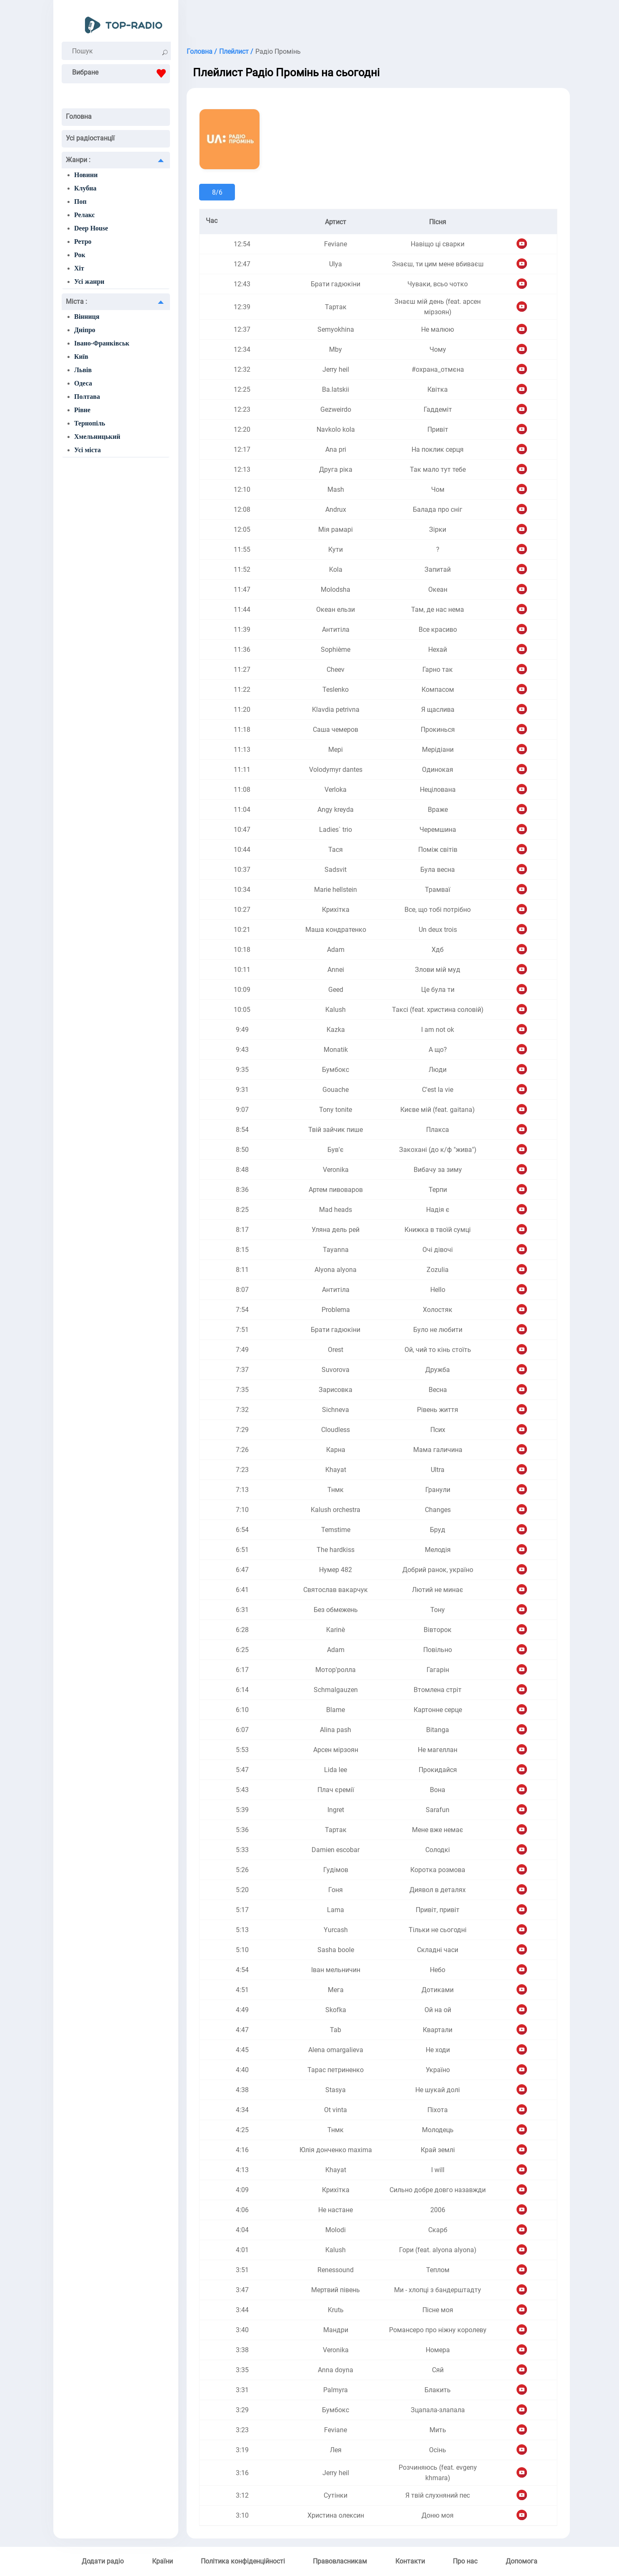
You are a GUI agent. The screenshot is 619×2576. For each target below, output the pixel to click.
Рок (79, 254)
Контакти (410, 2561)
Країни (162, 2561)
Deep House (91, 228)
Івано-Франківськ (102, 343)
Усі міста (87, 449)
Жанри (78, 160)
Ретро (83, 241)
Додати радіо (103, 2561)
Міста (76, 301)
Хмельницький (97, 436)
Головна (79, 116)
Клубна (85, 188)
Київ (81, 356)
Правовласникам (340, 2561)
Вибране (121, 73)
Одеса (83, 383)
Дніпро (84, 329)
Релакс (84, 214)
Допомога (521, 2561)
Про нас (465, 2561)
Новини (85, 174)
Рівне (82, 409)
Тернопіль (89, 423)
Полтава (87, 396)
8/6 (217, 192)
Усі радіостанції (90, 138)
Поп (80, 201)
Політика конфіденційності (243, 2561)
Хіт (79, 268)
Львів (83, 369)
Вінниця (87, 316)
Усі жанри (89, 281)
